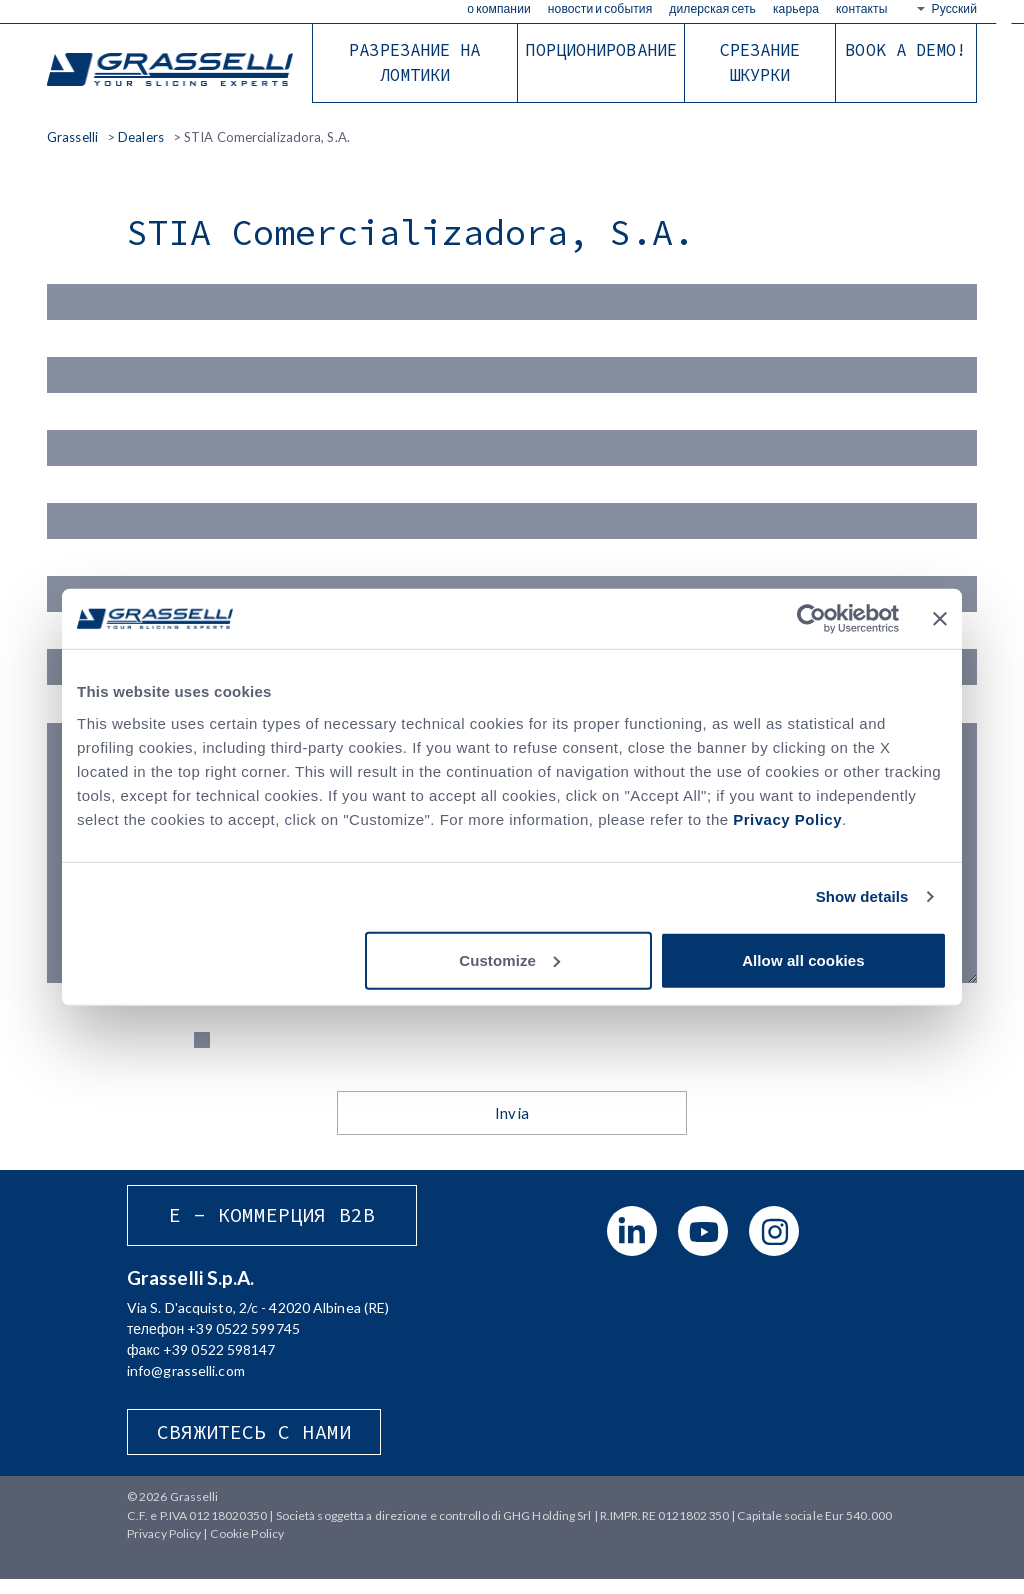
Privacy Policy (787, 818)
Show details (862, 896)
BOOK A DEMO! (905, 50)
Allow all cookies (803, 959)
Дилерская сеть (712, 8)
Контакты (861, 8)
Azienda (512, 513)
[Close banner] (940, 619)
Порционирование (601, 50)
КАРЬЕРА (796, 8)
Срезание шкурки (760, 63)
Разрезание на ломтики (414, 63)
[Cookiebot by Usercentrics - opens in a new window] (811, 619)
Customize (509, 959)
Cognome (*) (512, 363)
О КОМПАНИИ (499, 8)
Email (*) (512, 438)
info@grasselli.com (186, 1384)
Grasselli (172, 70)
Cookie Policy (247, 1547)
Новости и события (600, 8)
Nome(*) (512, 288)
